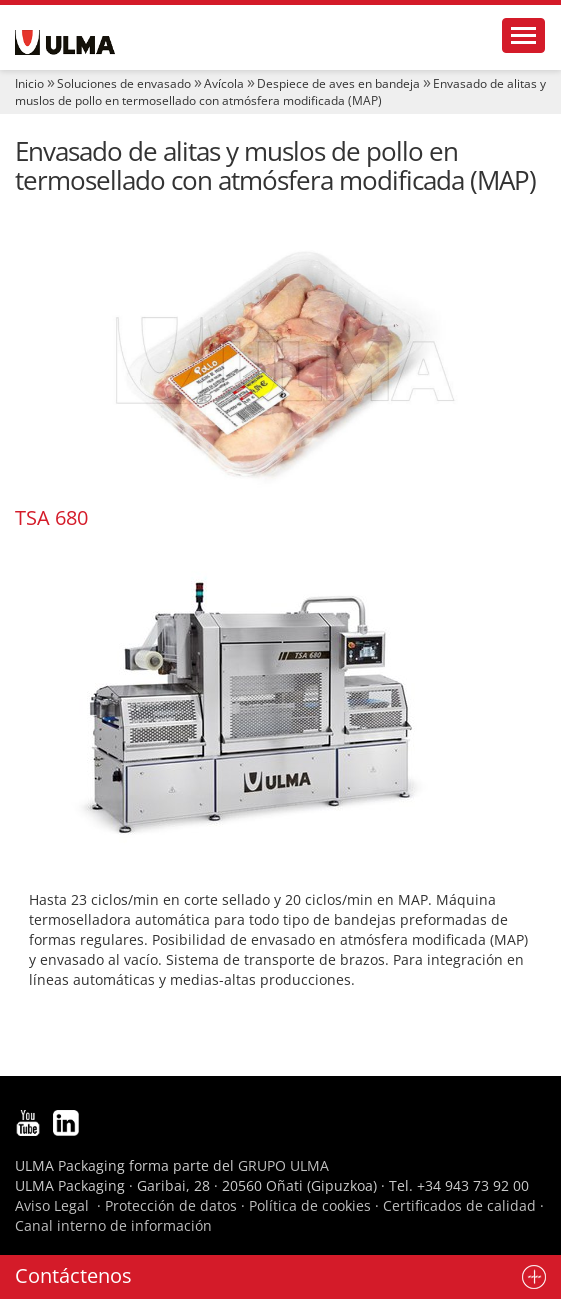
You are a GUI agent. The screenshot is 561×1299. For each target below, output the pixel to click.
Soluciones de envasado (124, 83)
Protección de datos (171, 1205)
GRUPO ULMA (283, 1165)
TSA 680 (51, 517)
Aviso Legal (52, 1205)
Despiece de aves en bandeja (338, 83)
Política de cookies (310, 1205)
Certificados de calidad (459, 1205)
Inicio (29, 83)
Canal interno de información (113, 1225)
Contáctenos (73, 1275)
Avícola (224, 83)
